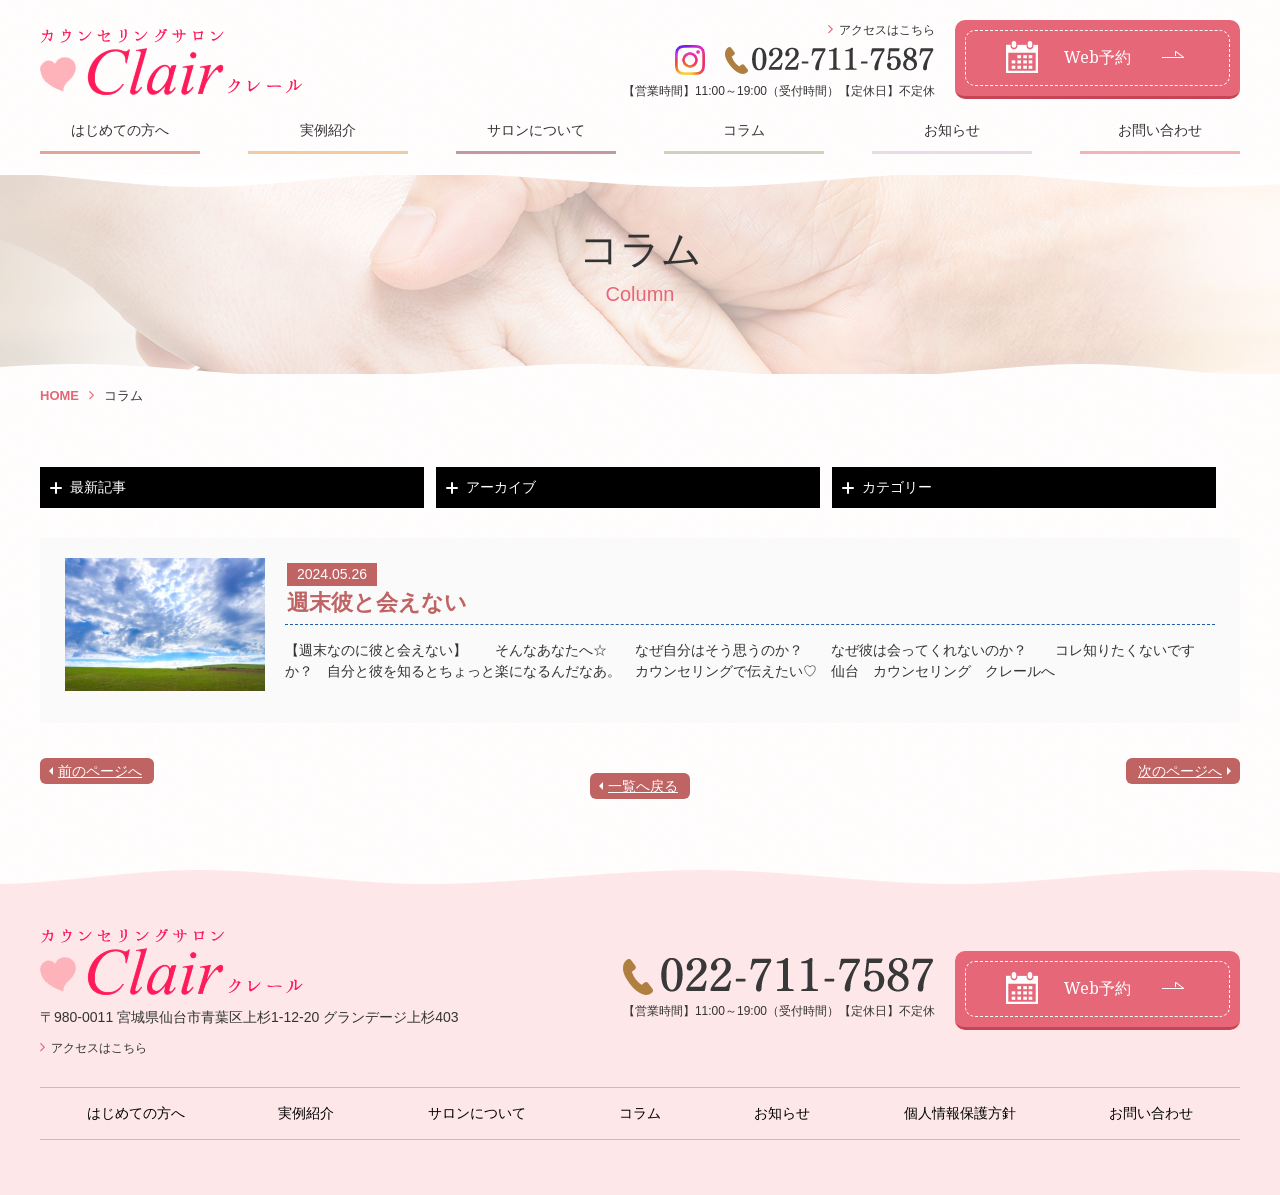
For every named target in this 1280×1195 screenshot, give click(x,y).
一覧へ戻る (643, 786)
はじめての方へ (120, 130)
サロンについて (536, 130)
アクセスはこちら (887, 30)
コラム (744, 130)
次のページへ (1180, 771)
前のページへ (100, 771)
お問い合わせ (1160, 130)
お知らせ (952, 130)
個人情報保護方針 (960, 1113)
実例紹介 (328, 130)
